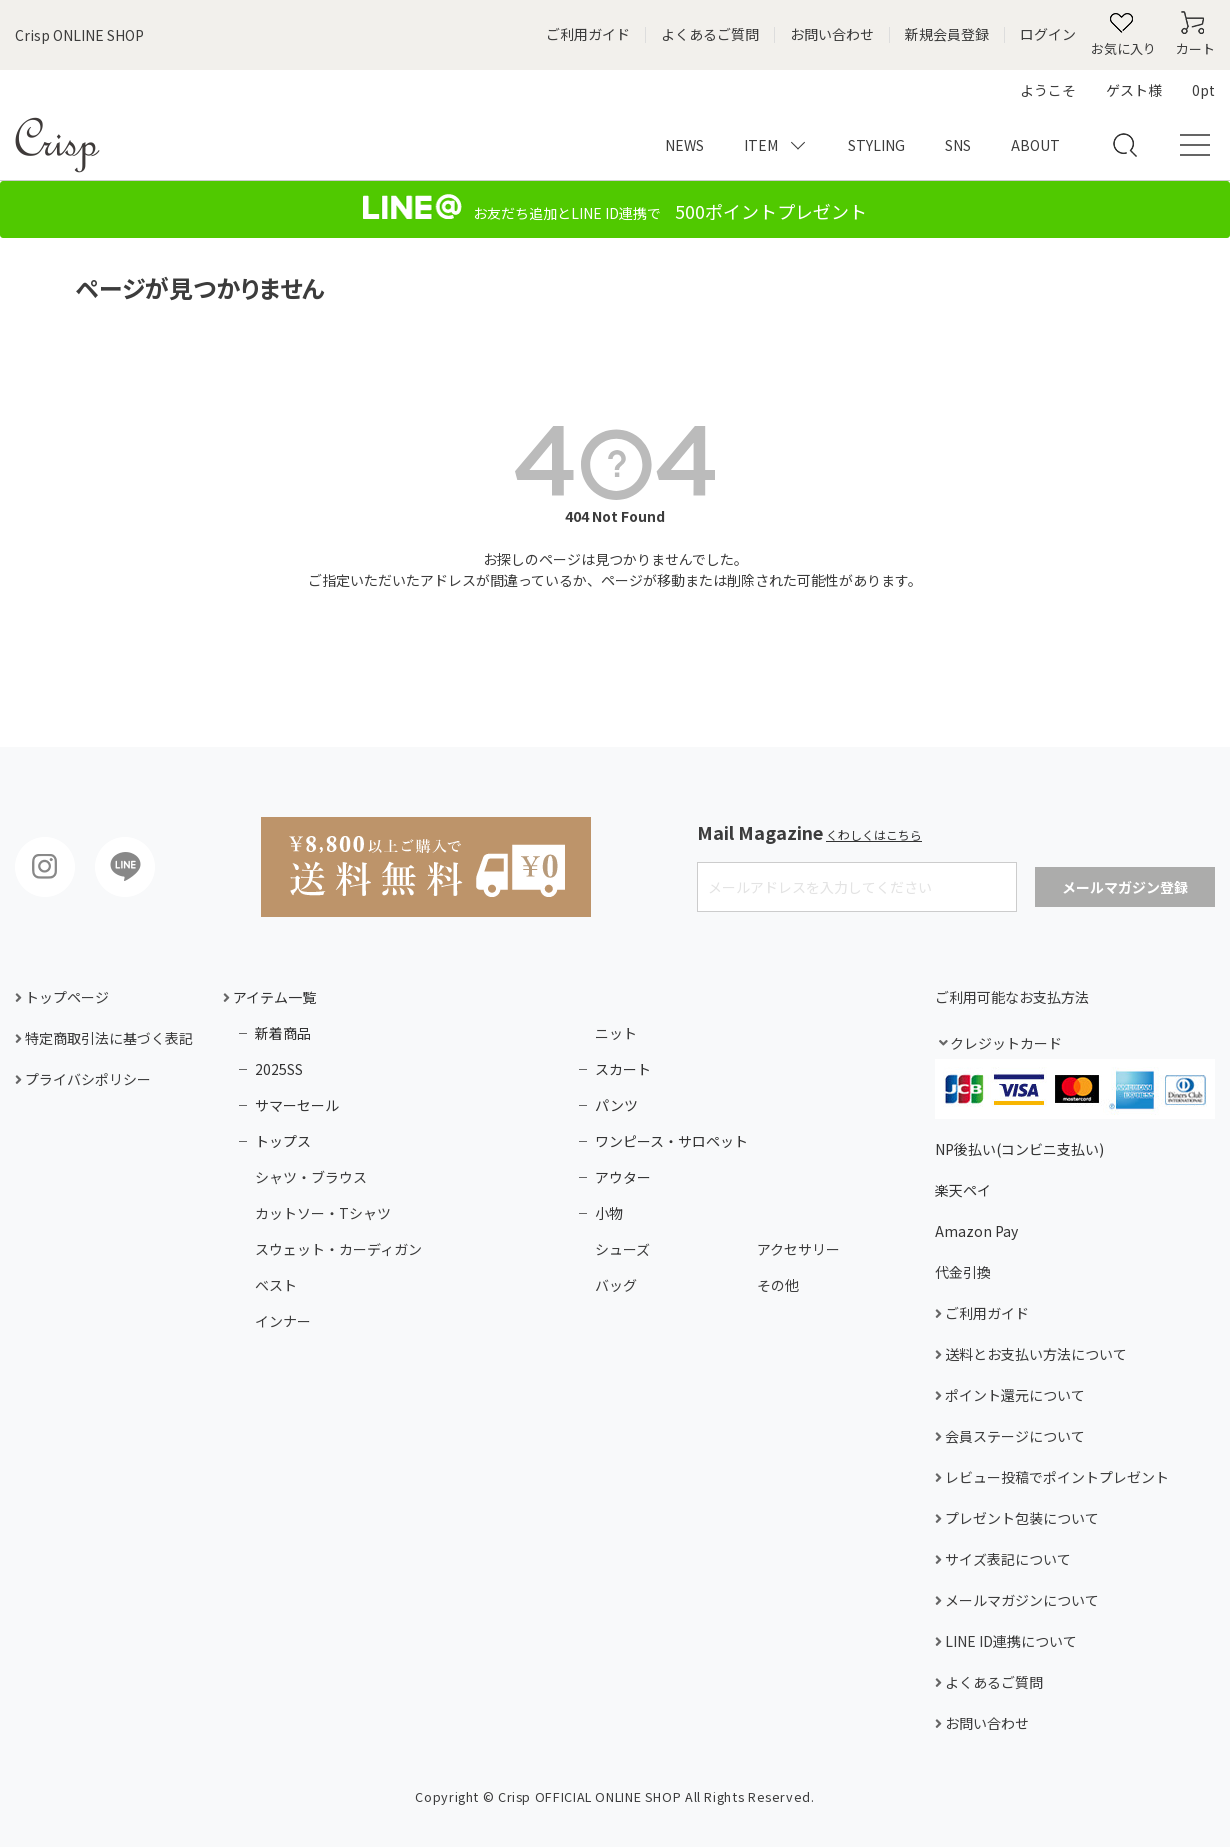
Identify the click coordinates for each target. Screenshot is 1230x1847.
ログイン (1048, 34)
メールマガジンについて (1020, 1600)
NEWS (684, 145)
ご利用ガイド (588, 34)
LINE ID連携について (1009, 1641)
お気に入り (1123, 48)
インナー (283, 1321)
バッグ (616, 1285)
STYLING (876, 145)
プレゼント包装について (1020, 1518)
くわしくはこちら (874, 834)
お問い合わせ (832, 34)
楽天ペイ (963, 1190)
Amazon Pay (976, 1231)
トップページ (65, 997)
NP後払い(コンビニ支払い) (1019, 1149)
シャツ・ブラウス (311, 1177)
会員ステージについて (1013, 1436)
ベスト (276, 1285)
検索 (1119, 135)
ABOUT (1035, 145)
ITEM (761, 145)
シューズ (622, 1249)
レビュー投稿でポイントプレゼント (1055, 1477)
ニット (616, 1033)
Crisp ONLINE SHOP (79, 35)
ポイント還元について (1013, 1395)
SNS (958, 145)
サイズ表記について (1006, 1559)
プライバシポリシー (86, 1079)
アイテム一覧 (273, 997)
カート (1195, 48)
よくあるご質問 (710, 34)
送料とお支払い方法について (1034, 1354)
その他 (778, 1285)
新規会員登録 (947, 34)
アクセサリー (798, 1249)
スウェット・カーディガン (338, 1249)
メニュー (1189, 145)
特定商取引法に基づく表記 (107, 1038)
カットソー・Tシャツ (323, 1213)
